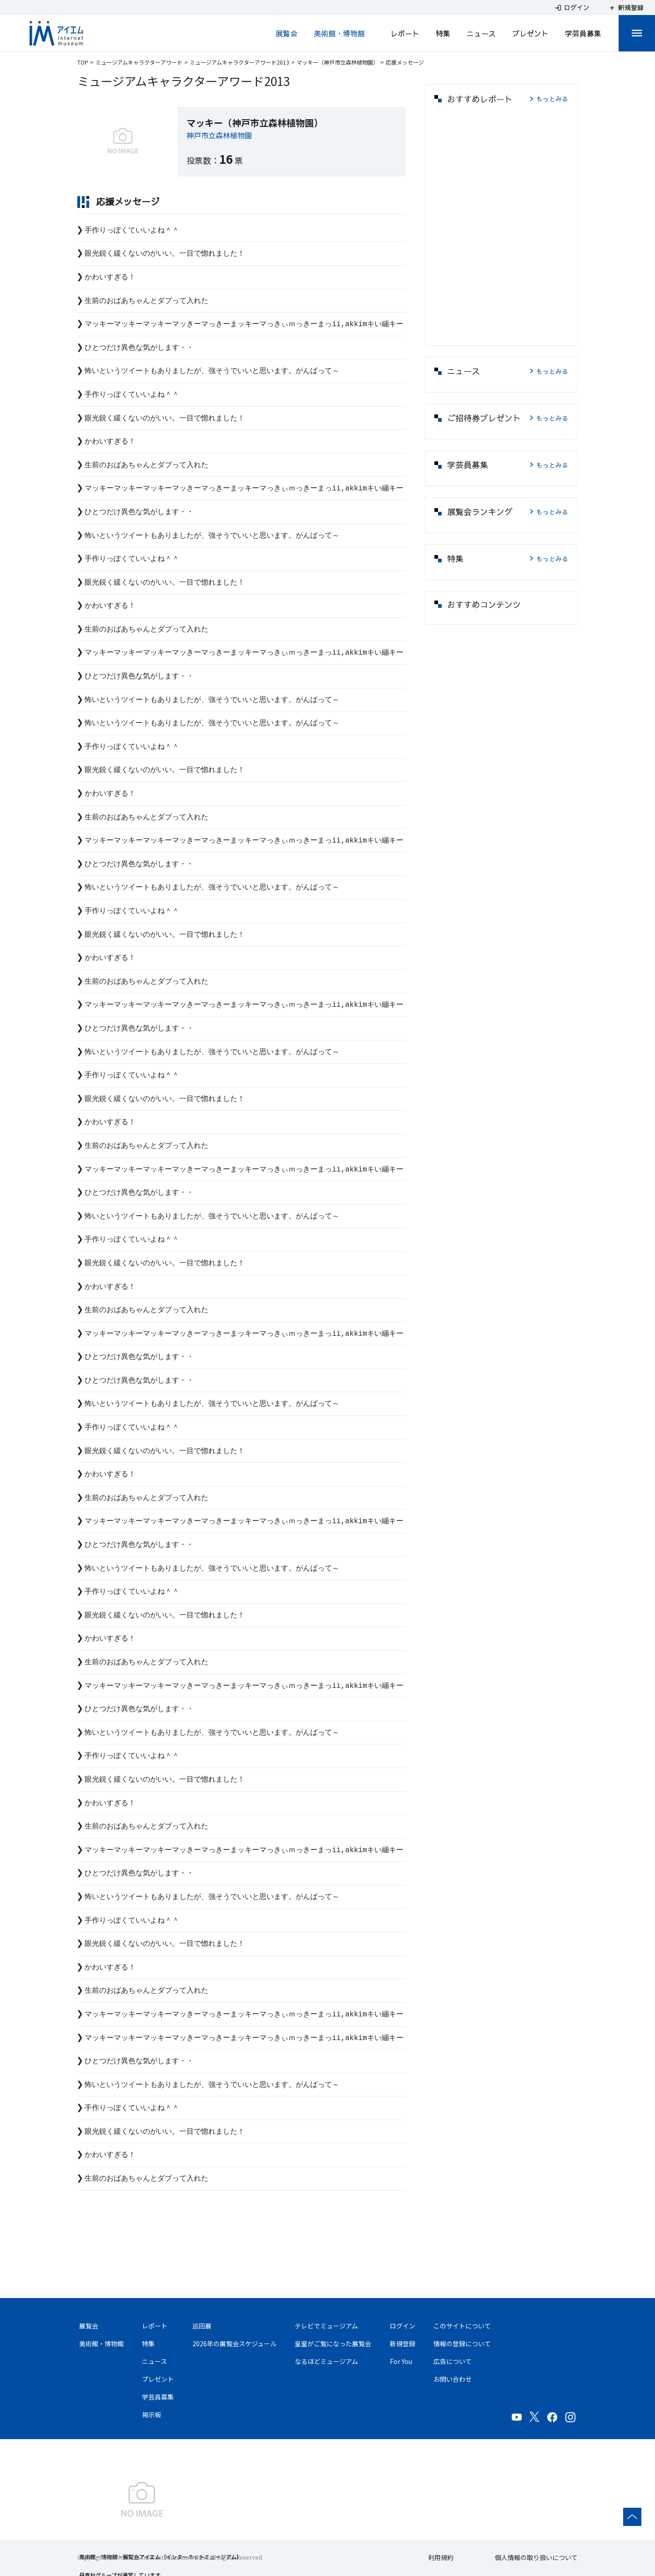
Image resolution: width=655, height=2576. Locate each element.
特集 (443, 33)
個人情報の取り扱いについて (536, 2557)
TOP (82, 62)
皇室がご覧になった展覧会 (333, 2343)
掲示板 (151, 2414)
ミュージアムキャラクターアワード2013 (239, 62)
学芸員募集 (583, 33)
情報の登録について (462, 2343)
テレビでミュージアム (326, 2325)
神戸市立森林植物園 (219, 135)
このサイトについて (462, 2325)
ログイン (402, 2325)
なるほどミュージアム (326, 2361)
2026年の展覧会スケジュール (234, 2343)
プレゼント (530, 33)
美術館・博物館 (339, 33)
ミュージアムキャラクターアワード (139, 62)
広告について (452, 2361)
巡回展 (202, 2325)
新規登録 (402, 2343)
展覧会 (286, 33)
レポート (404, 33)
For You (401, 2361)
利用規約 (440, 2557)
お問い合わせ (452, 2379)
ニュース (481, 33)
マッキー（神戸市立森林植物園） (337, 62)
